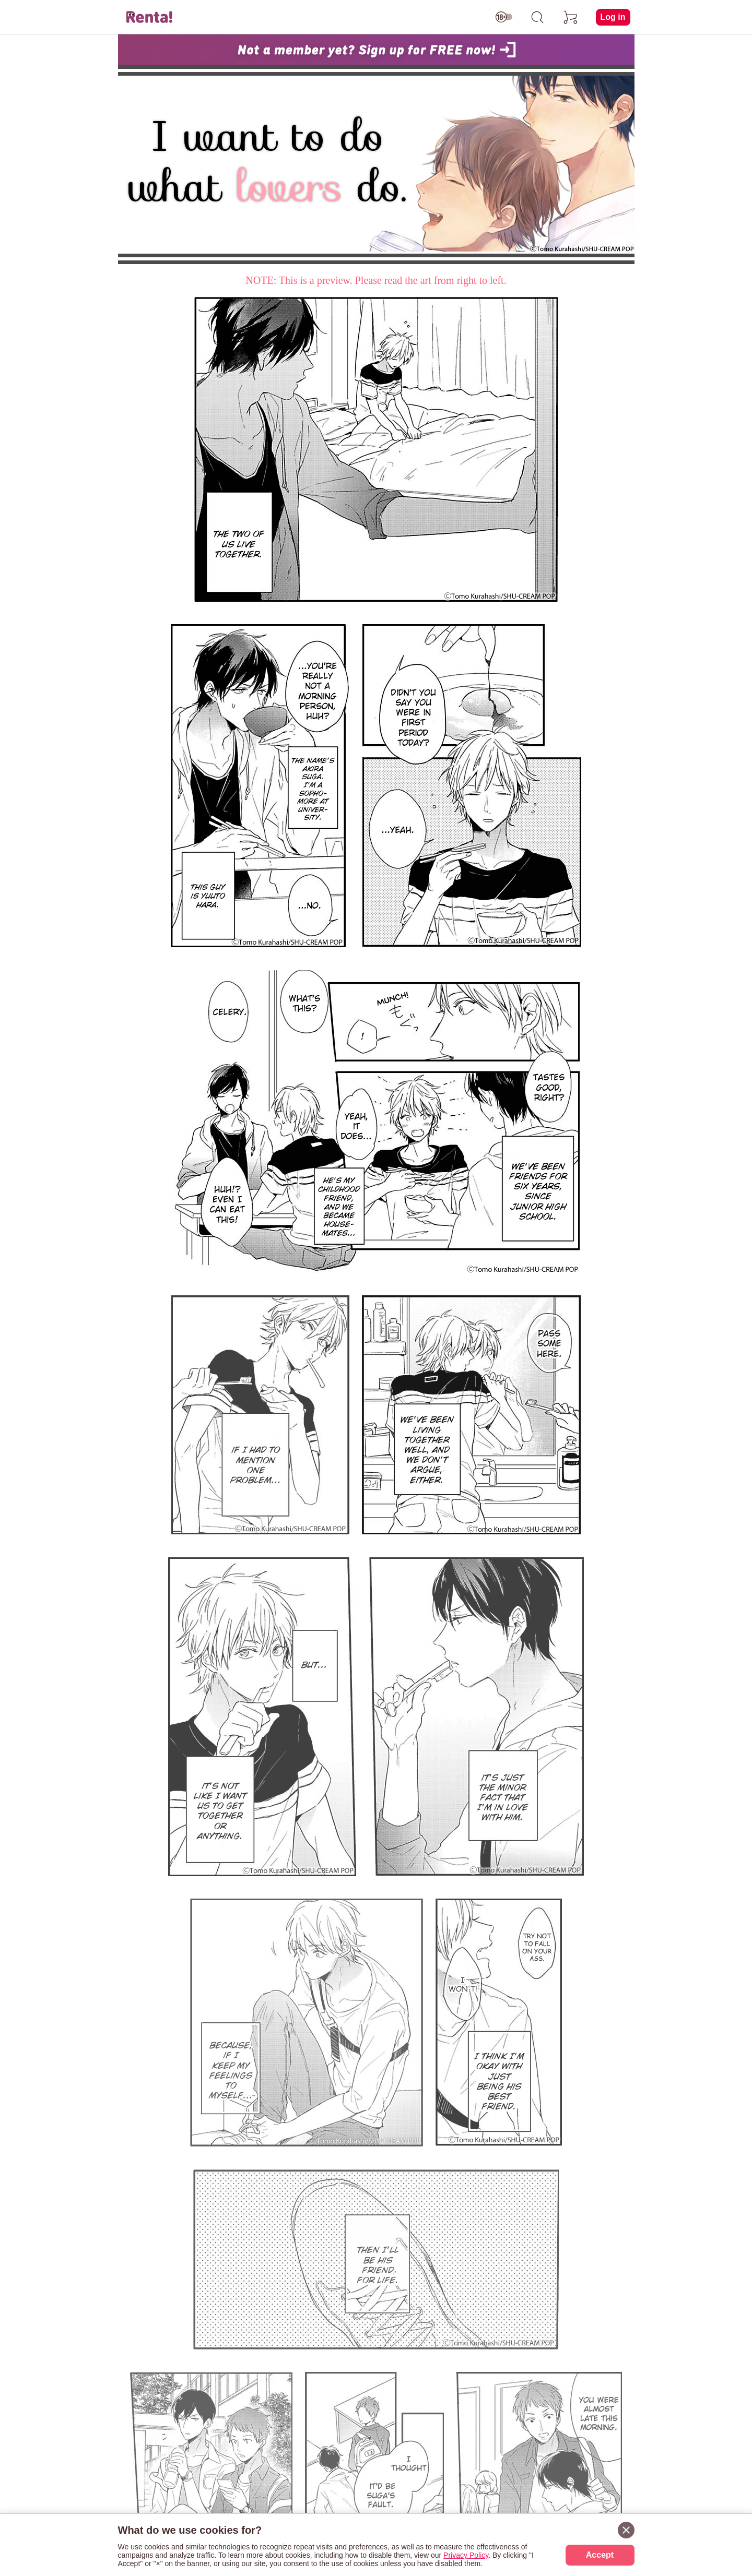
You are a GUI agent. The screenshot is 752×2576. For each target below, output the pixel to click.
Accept (600, 2554)
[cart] (570, 17)
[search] (537, 17)
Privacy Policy (465, 2555)
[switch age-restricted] (504, 17)
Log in (613, 17)
